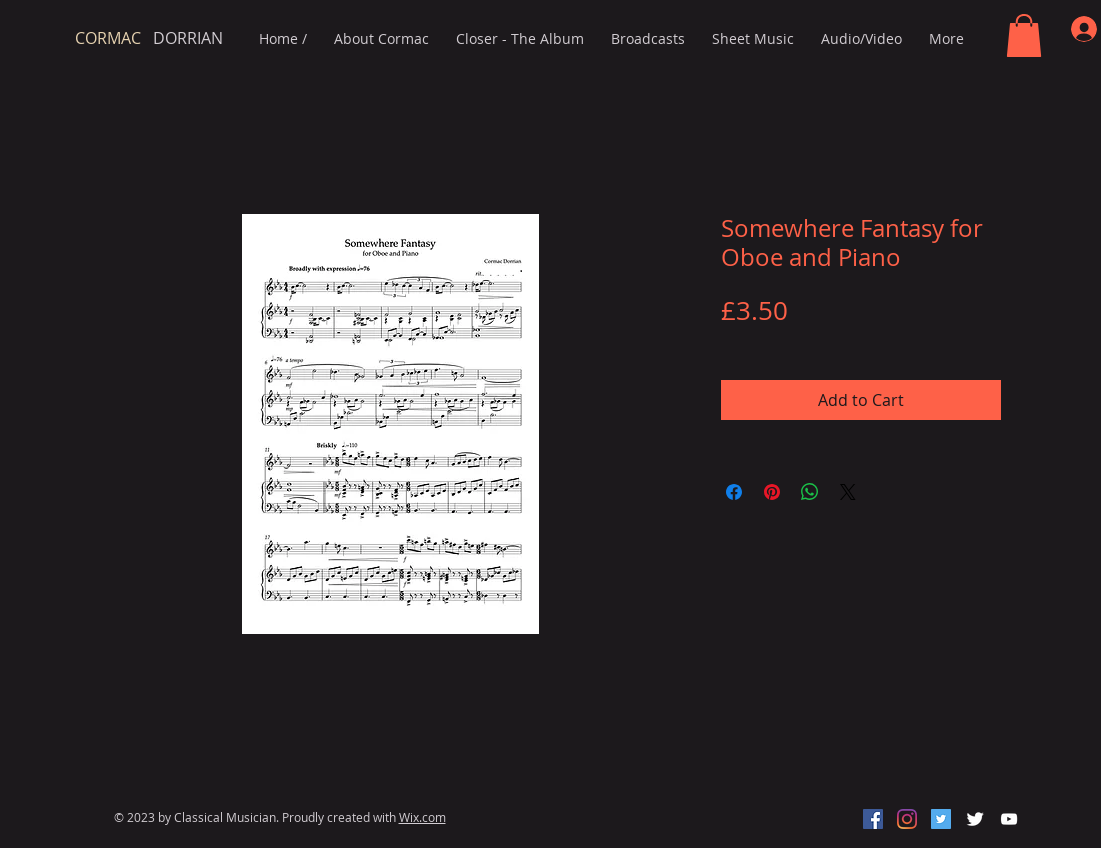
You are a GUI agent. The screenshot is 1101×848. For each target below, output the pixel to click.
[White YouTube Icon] (1009, 819)
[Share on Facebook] (734, 492)
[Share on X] (848, 492)
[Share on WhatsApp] (810, 492)
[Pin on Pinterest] (772, 492)
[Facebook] (873, 819)
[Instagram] (907, 819)
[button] (1024, 35)
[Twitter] (941, 819)
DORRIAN (149, 38)
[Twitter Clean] (975, 819)
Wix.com (422, 817)
